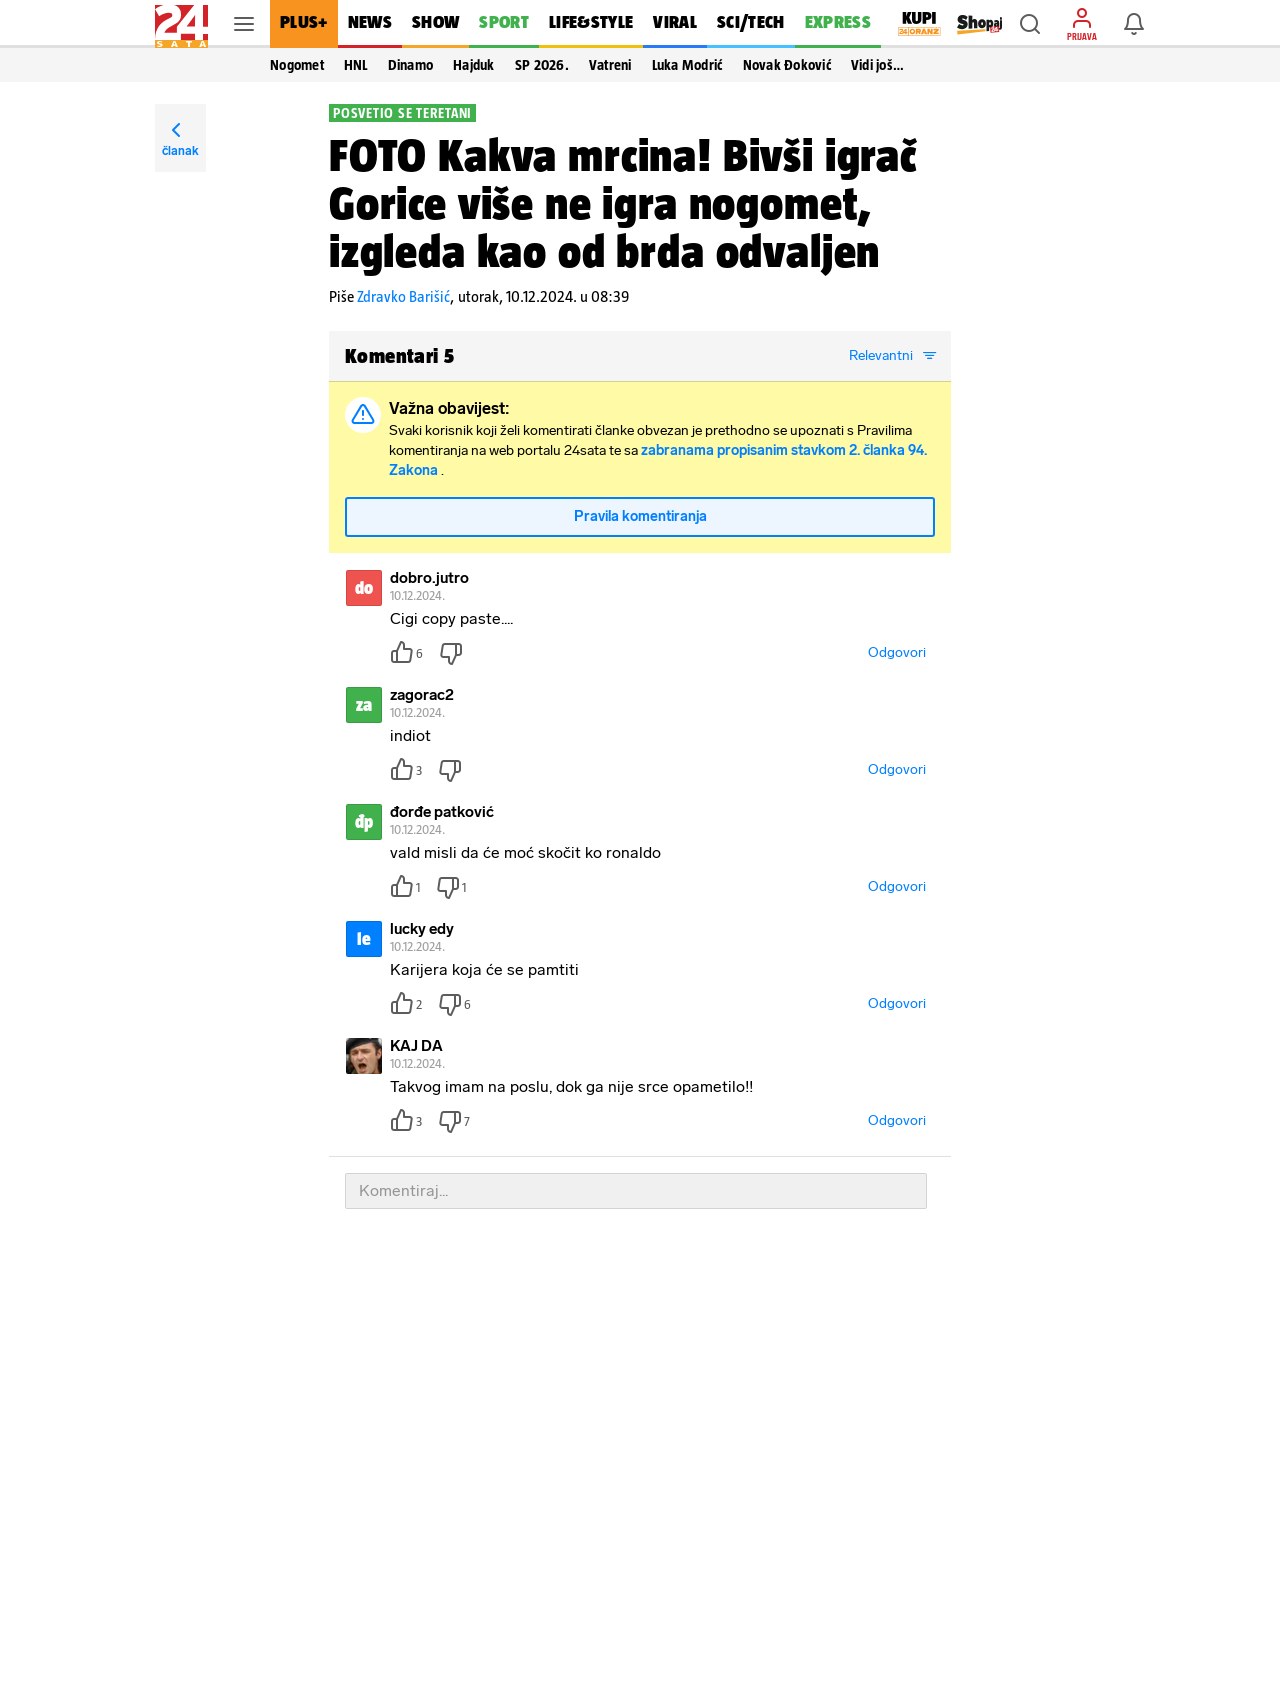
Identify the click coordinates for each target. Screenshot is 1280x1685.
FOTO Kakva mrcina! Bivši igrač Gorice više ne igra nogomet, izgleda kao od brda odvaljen (623, 203)
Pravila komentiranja (640, 516)
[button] (1030, 24)
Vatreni (610, 65)
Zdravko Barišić (403, 296)
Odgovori (897, 652)
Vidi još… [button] (877, 65)
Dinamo (411, 65)
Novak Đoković (787, 65)
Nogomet (297, 65)
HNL (356, 65)
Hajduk (474, 65)
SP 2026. (542, 65)
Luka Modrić (687, 65)
